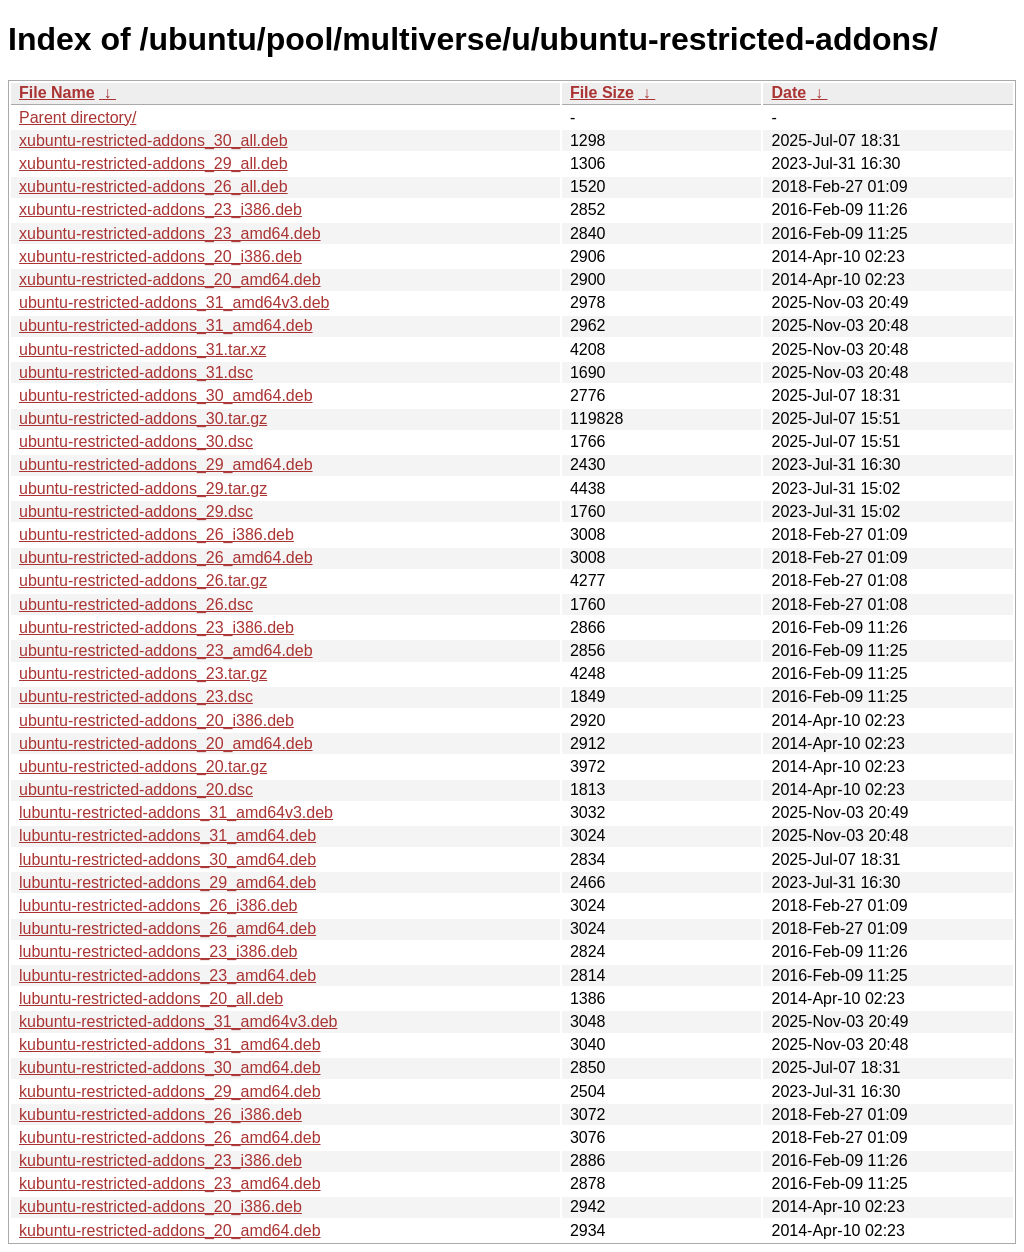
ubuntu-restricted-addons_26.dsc (136, 604)
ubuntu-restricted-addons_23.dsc (136, 696)
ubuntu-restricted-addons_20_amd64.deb (166, 743)
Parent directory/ (77, 117)
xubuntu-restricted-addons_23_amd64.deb (170, 233)
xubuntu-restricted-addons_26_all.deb (153, 186)
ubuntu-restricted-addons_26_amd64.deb (166, 557)
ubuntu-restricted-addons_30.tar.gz (143, 418)
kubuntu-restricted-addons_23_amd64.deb (170, 1183)
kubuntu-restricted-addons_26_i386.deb (160, 1114)
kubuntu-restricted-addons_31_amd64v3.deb (178, 1021)
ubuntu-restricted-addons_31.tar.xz (142, 349)
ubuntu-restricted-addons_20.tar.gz (143, 766)
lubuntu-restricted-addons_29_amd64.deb (167, 882)
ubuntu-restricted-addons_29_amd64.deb (166, 464)
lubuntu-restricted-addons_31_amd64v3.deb (176, 812)
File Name (57, 92)
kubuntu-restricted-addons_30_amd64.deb (170, 1067)
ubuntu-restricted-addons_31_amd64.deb (166, 325)
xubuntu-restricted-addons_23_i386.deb (160, 209)
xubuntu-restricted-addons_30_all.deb (153, 140)
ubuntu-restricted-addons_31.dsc (136, 372)
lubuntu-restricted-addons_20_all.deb (151, 998)
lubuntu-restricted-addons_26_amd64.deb (167, 928)
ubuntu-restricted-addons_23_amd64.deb (166, 650)
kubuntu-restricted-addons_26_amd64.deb (170, 1137)
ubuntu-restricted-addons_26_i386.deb (156, 534)
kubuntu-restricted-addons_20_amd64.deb (170, 1230)
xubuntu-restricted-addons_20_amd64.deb (170, 279)
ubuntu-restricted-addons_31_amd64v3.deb (174, 302)
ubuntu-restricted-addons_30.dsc (136, 441)
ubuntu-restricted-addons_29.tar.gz (143, 488)
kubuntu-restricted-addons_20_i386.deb (160, 1206)
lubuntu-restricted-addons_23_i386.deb (158, 951)
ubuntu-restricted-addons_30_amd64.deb (166, 395)
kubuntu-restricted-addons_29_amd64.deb (170, 1091)
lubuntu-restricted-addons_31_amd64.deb (167, 835)
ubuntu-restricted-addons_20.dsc (136, 789)
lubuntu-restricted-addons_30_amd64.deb (167, 859)
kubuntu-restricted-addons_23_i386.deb (160, 1160)
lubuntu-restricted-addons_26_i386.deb (158, 905)
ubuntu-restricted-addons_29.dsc (136, 511)
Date (788, 92)
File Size (602, 92)
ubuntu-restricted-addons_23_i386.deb (156, 627)
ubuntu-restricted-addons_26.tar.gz (143, 580)
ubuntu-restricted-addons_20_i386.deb (156, 720)
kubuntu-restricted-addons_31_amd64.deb (170, 1044)
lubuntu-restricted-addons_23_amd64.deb (167, 975)
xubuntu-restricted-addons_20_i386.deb (160, 256)
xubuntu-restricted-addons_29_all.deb (153, 163)
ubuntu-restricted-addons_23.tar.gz (143, 673)
